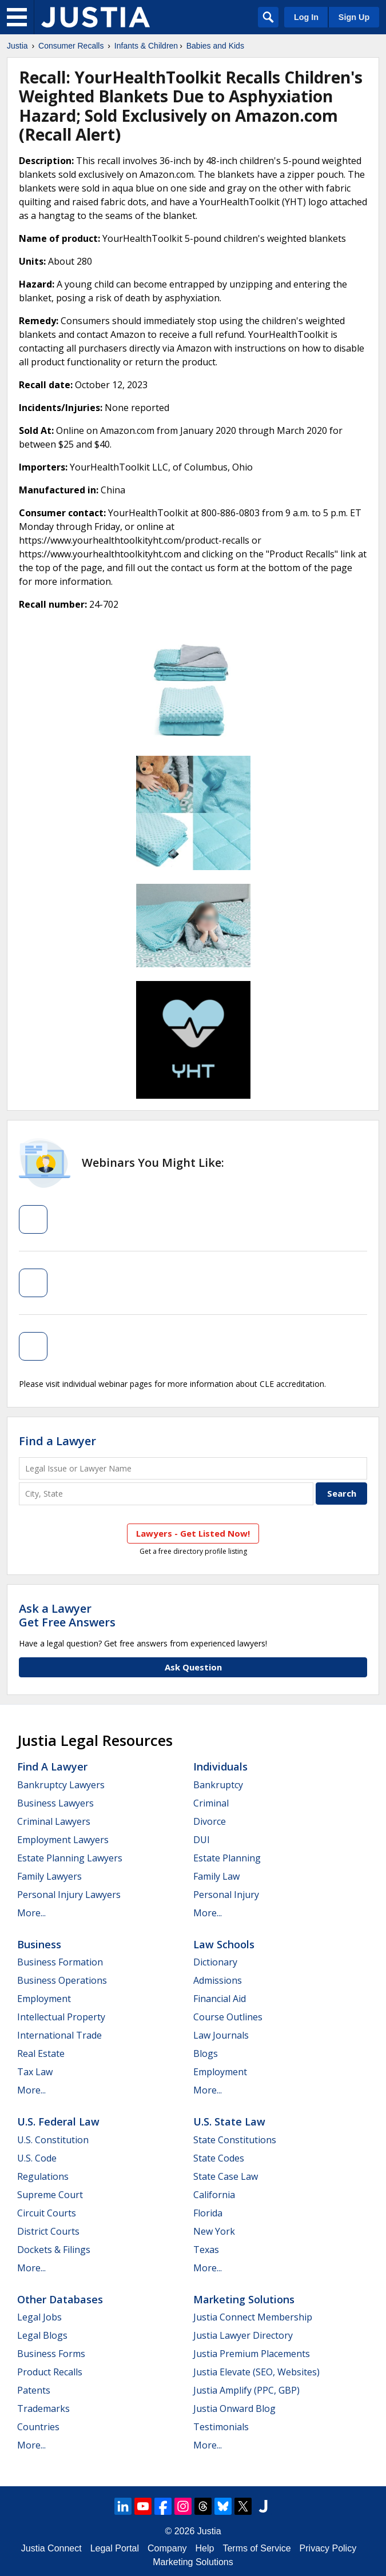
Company (167, 2548)
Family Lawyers (49, 1876)
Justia (17, 45)
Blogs (205, 2053)
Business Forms (51, 2353)
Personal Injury (226, 1894)
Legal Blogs (42, 2335)
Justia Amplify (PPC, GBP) (246, 2390)
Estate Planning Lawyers (69, 1858)
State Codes (218, 2158)
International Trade (59, 2035)
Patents (33, 2390)
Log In (306, 17)
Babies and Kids (215, 45)
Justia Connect (51, 2548)
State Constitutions (234, 2140)
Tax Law (35, 2071)
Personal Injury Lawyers (69, 1894)
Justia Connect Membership (252, 2317)
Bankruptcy (218, 1785)
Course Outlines (227, 2017)
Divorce (209, 1821)
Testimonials (221, 2427)
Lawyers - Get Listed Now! (193, 1533)
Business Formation (60, 1962)
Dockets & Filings (53, 2249)
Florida (207, 2213)
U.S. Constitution (53, 2140)
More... (31, 1913)
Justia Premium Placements (251, 2353)
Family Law (216, 1876)
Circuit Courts (46, 2213)
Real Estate (41, 2053)
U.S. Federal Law (58, 2121)
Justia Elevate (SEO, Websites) (256, 2372)
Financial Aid (219, 1998)
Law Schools (223, 1944)
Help (205, 2548)
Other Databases (60, 2299)
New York (214, 2231)
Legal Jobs (39, 2317)
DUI (201, 1839)
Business (39, 1944)
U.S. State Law (229, 2121)
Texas (206, 2249)
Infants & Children (146, 45)
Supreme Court (50, 2194)
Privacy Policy (328, 2548)
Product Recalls (49, 2372)
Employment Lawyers (63, 1839)
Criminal (211, 1803)
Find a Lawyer (57, 1441)
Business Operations (62, 1980)
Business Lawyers (55, 1803)
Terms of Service (256, 2548)
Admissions (217, 1980)
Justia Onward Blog (234, 2408)
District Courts (48, 2231)
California (214, 2194)
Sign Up (354, 17)
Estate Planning (227, 1858)
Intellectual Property (61, 2017)
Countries (38, 2427)
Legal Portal (114, 2548)
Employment (44, 1998)
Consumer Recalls (71, 45)
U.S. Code (37, 2158)
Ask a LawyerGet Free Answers (67, 1615)
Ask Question (193, 1667)
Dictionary (215, 1962)
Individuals (220, 1766)
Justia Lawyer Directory (243, 2335)
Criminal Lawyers (53, 1821)
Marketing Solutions (244, 2299)
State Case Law (225, 2176)
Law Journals (221, 2035)
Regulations (43, 2176)
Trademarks (43, 2408)
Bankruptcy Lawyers (61, 1785)
